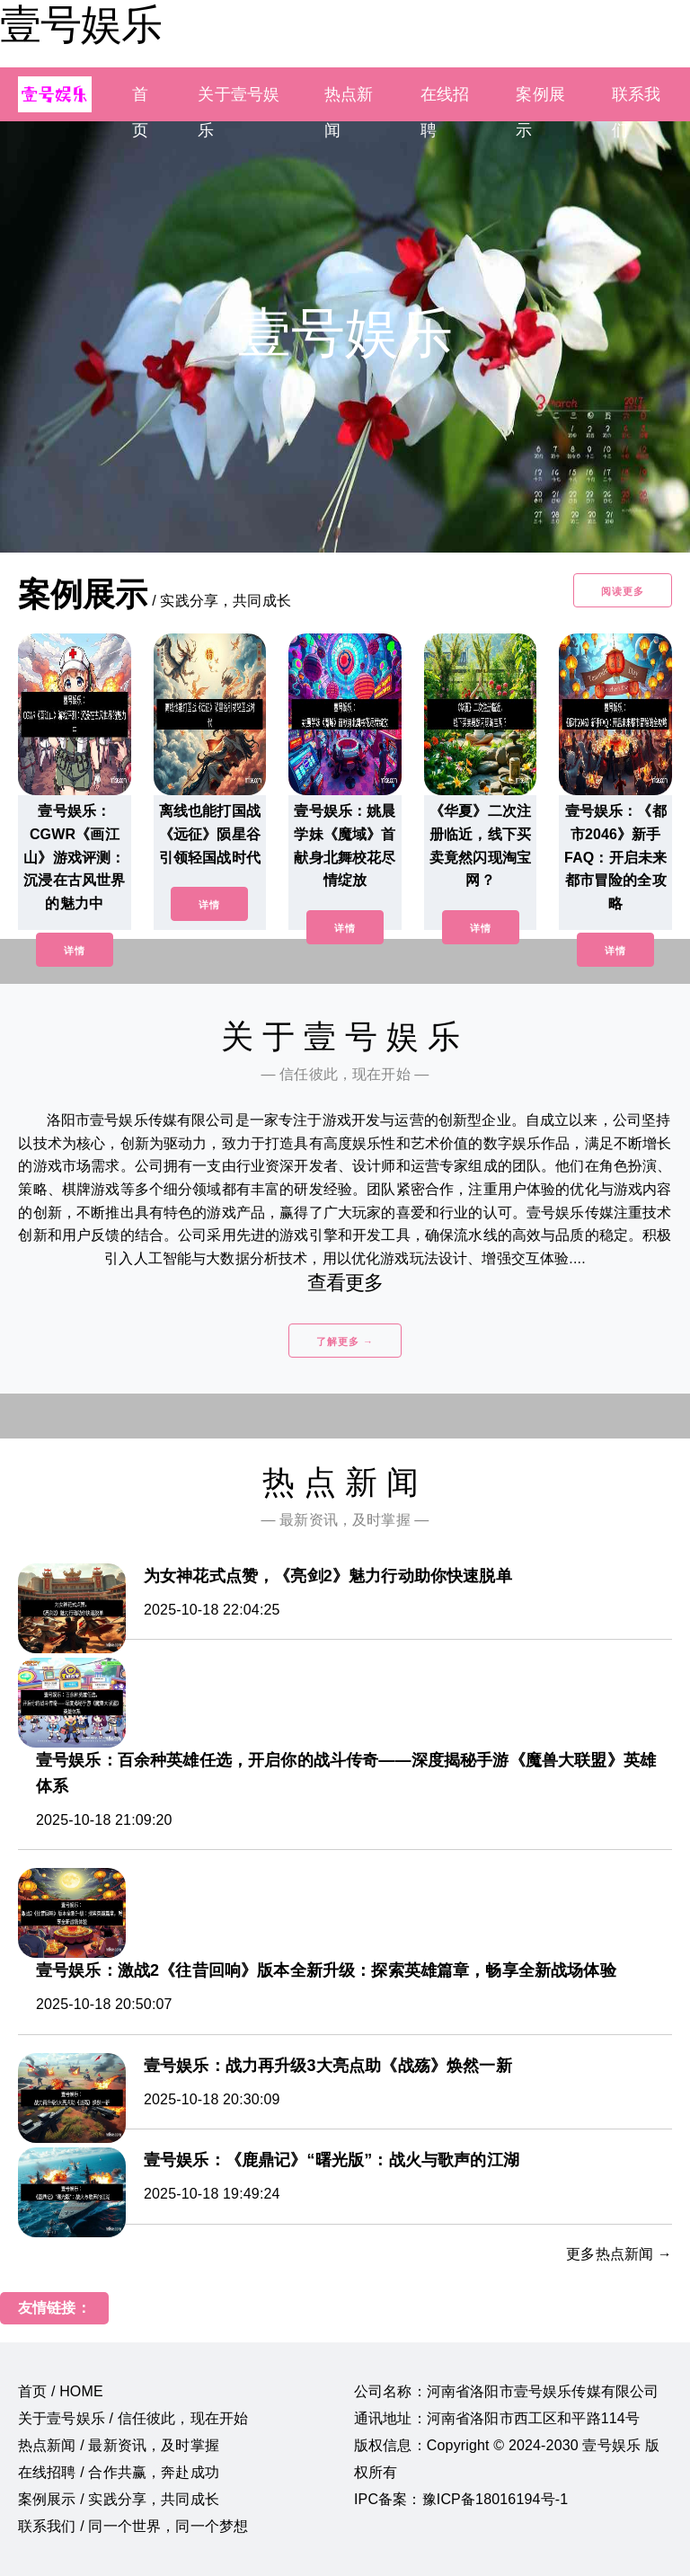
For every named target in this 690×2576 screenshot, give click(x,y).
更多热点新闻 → (619, 2254)
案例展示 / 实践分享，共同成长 (118, 2499)
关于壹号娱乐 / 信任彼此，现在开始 (133, 2418)
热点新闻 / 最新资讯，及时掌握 (118, 2445)
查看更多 (345, 1282)
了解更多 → (345, 1341)
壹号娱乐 (81, 24)
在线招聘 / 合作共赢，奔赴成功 (118, 2472)
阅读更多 (622, 591)
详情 (74, 950)
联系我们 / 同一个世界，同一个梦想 (133, 2526)
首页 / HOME (60, 2391)
